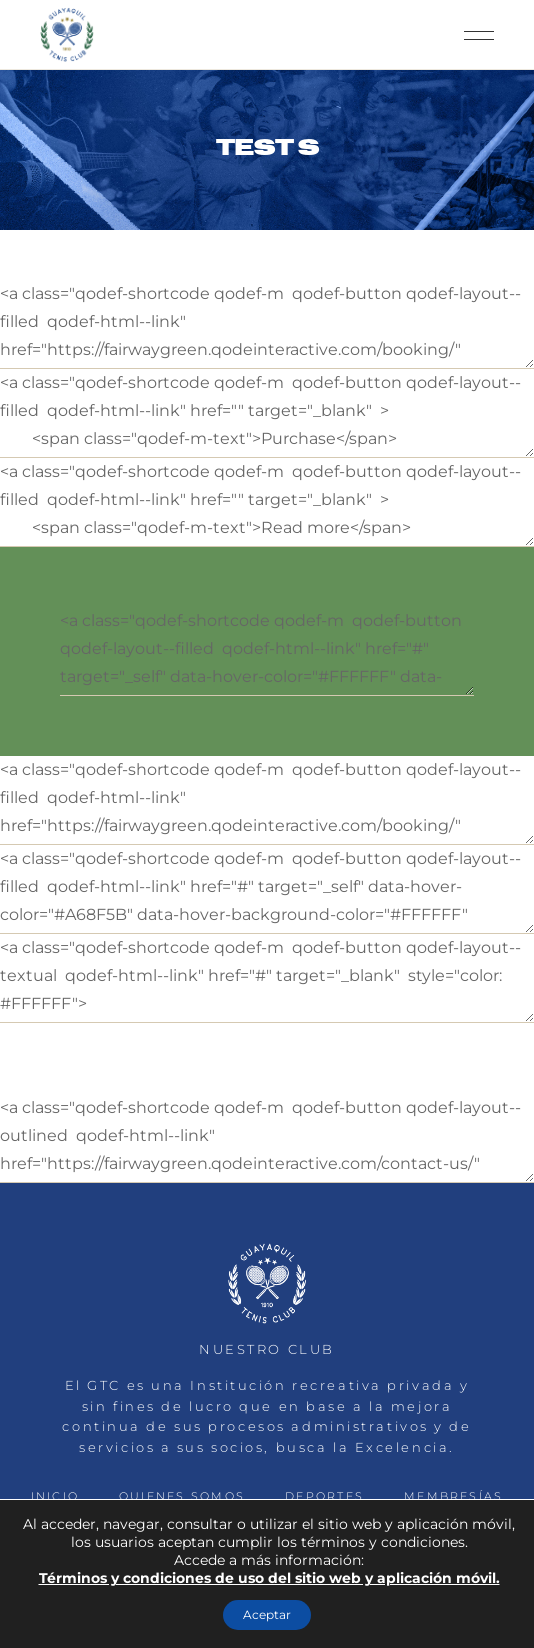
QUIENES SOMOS (182, 1496)
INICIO (55, 1496)
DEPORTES (324, 1496)
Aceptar (267, 1614)
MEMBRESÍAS (453, 1496)
